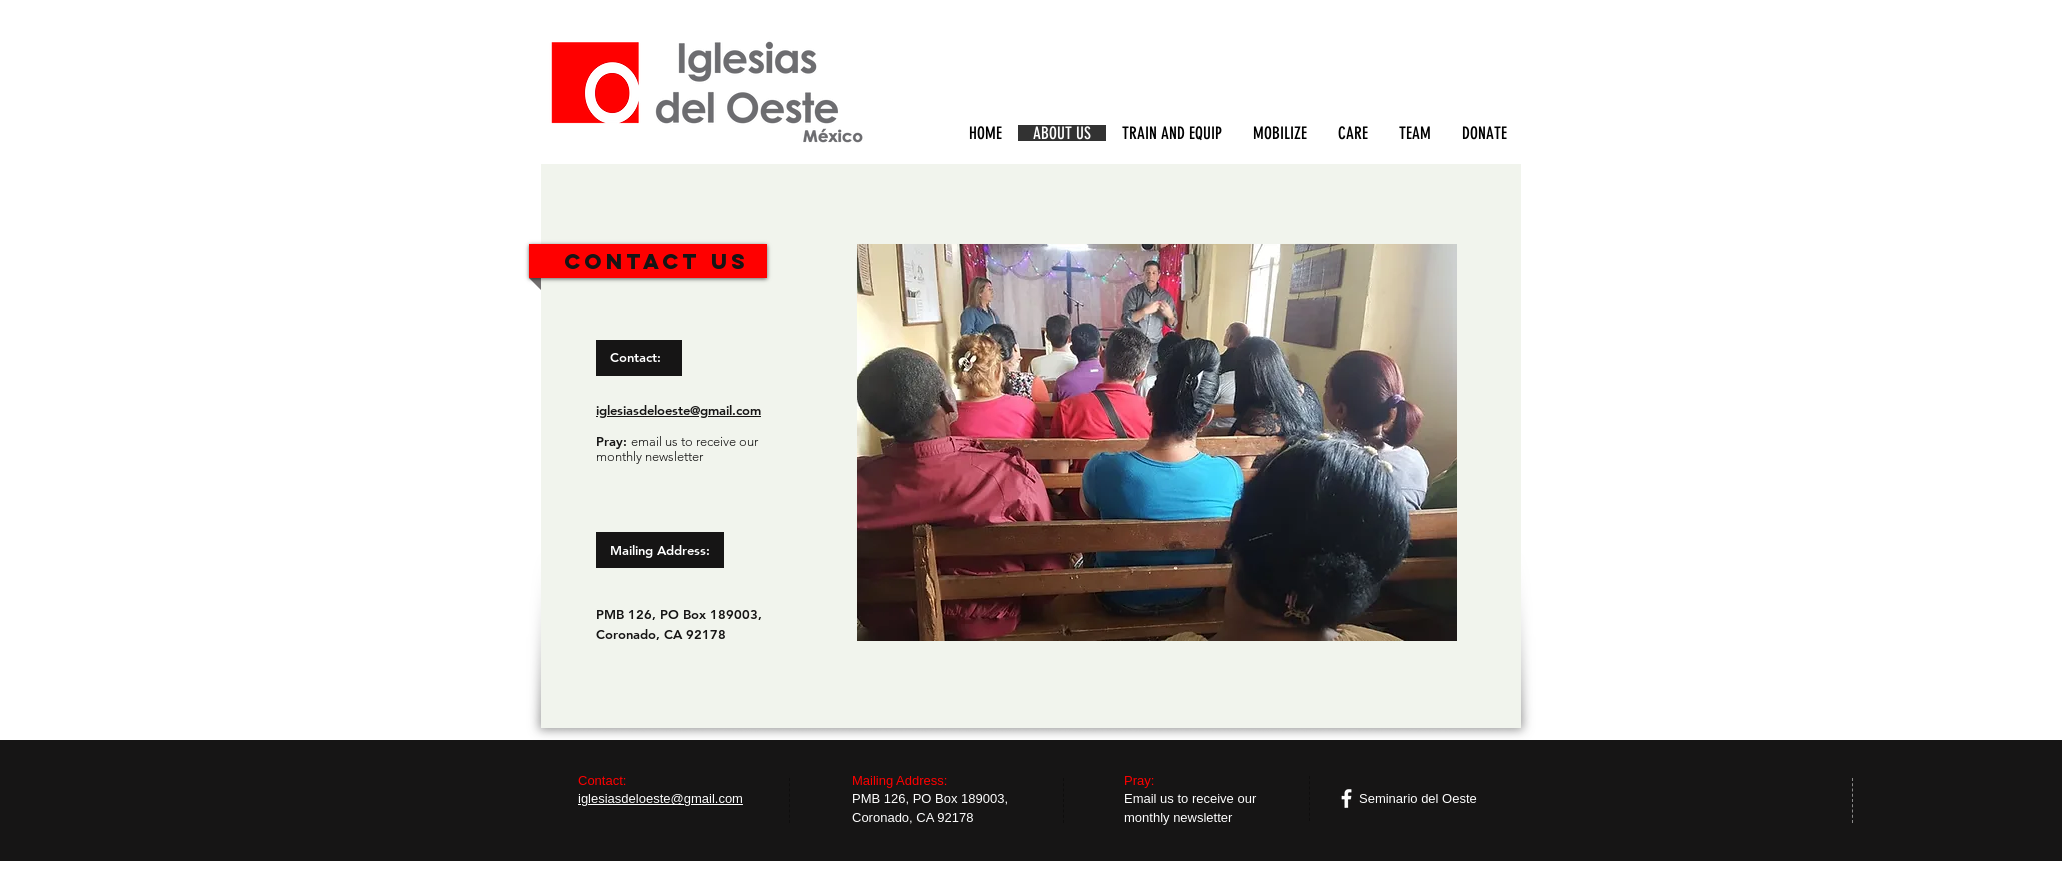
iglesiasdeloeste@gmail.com (678, 410)
